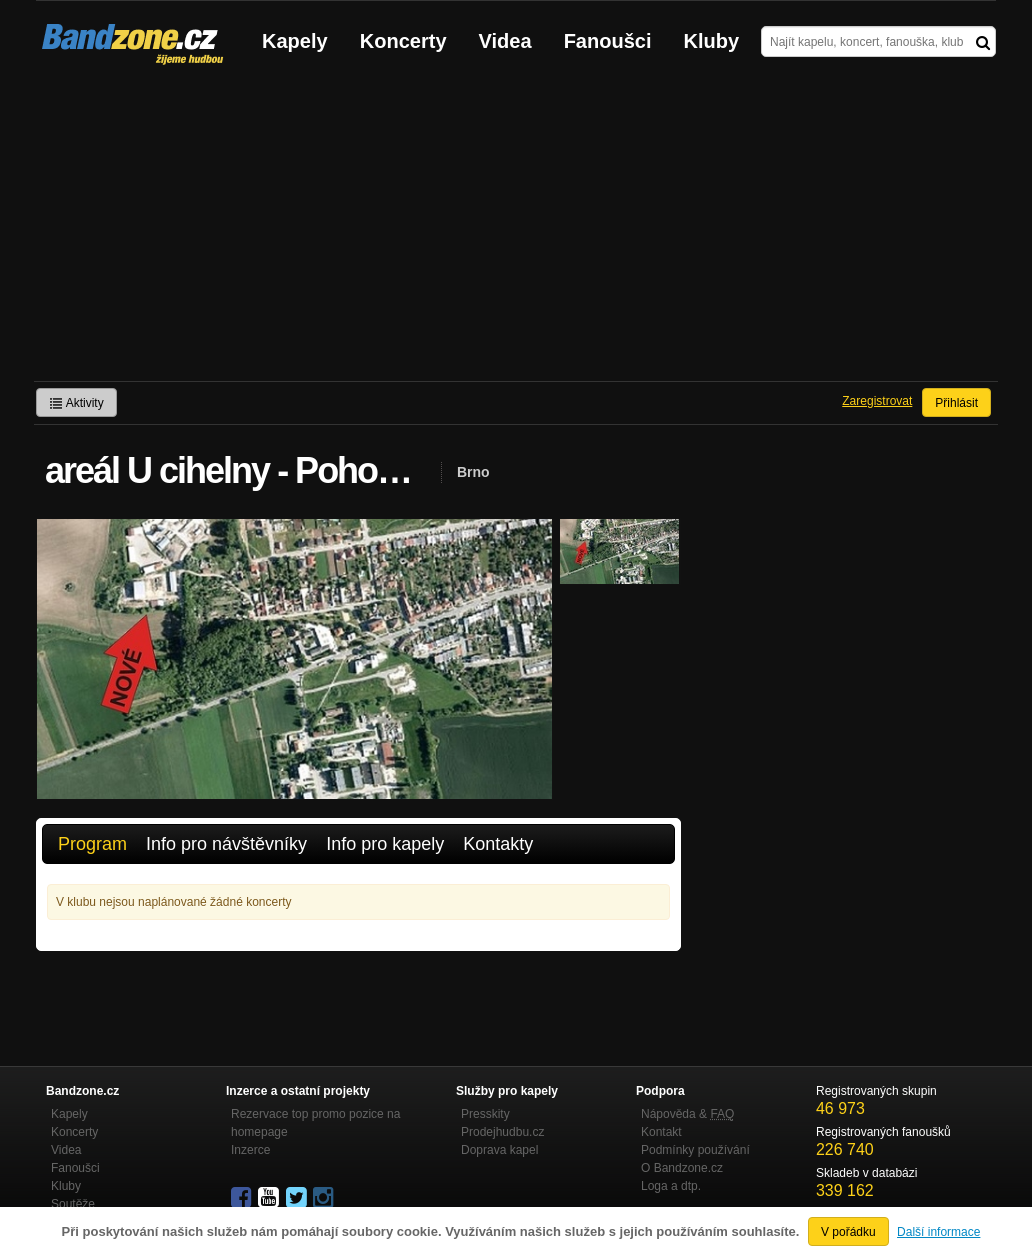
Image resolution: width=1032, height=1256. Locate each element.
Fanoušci (608, 41)
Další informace (938, 1232)
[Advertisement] (516, 231)
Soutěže (73, 1204)
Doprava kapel (499, 1150)
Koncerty (403, 41)
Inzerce (250, 1150)
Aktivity (76, 403)
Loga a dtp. (671, 1186)
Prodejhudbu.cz (502, 1132)
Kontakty (498, 844)
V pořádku (848, 1232)
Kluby (712, 41)
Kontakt (661, 1132)
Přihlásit (956, 403)
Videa (505, 41)
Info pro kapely (385, 844)
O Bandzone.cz (682, 1168)
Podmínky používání (695, 1150)
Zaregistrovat (877, 401)
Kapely (295, 41)
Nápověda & (687, 1114)
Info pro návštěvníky (226, 844)
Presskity (485, 1114)
